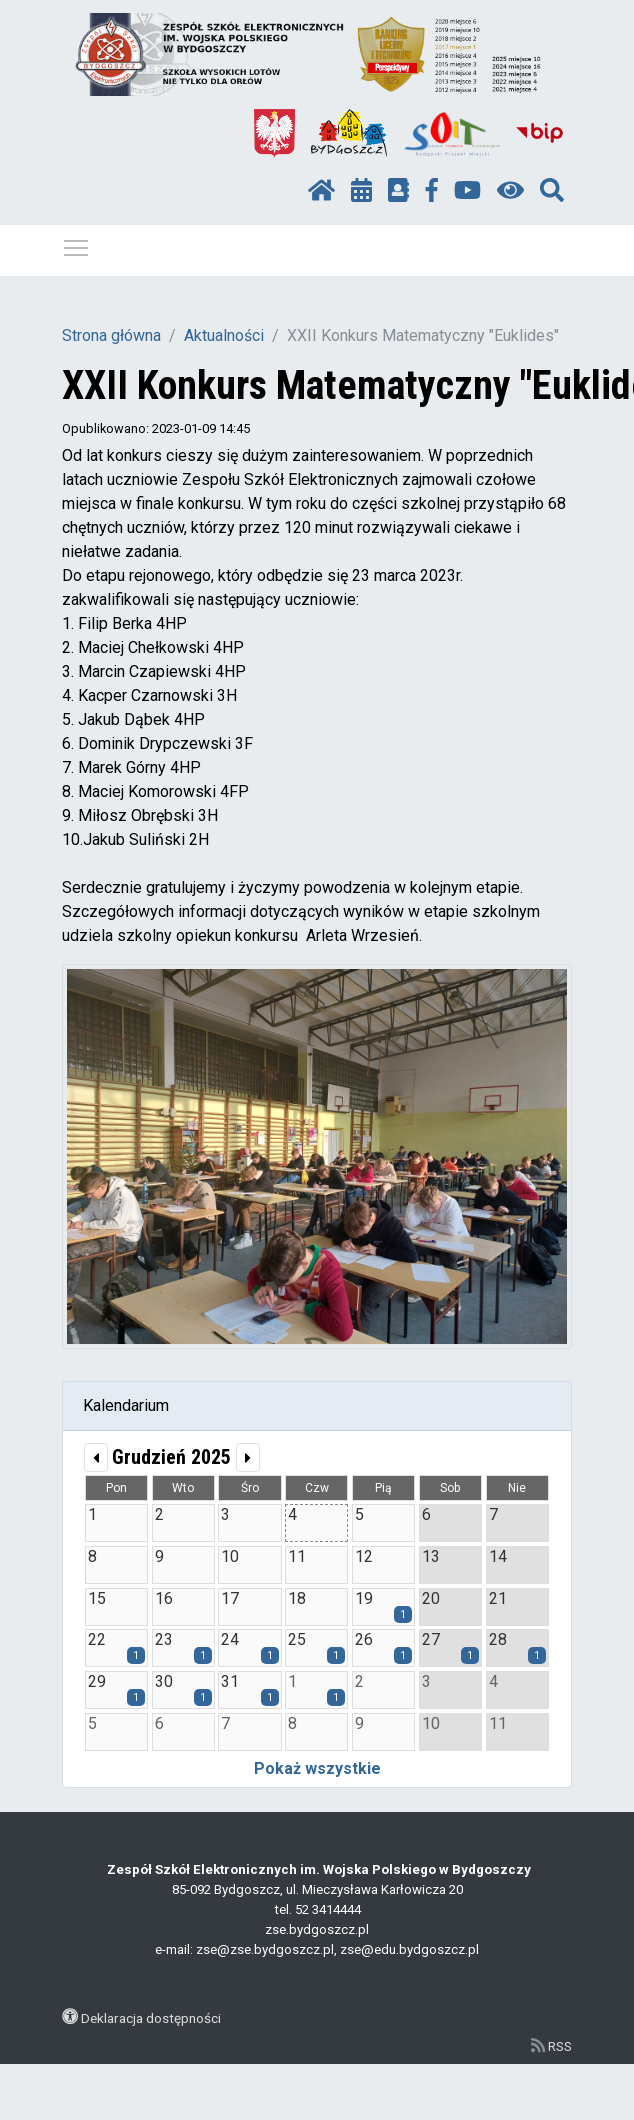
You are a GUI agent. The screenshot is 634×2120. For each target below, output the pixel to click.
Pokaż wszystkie (317, 1768)
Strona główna (111, 335)
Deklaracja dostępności (151, 2018)
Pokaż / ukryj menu (77, 244)
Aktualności (224, 335)
